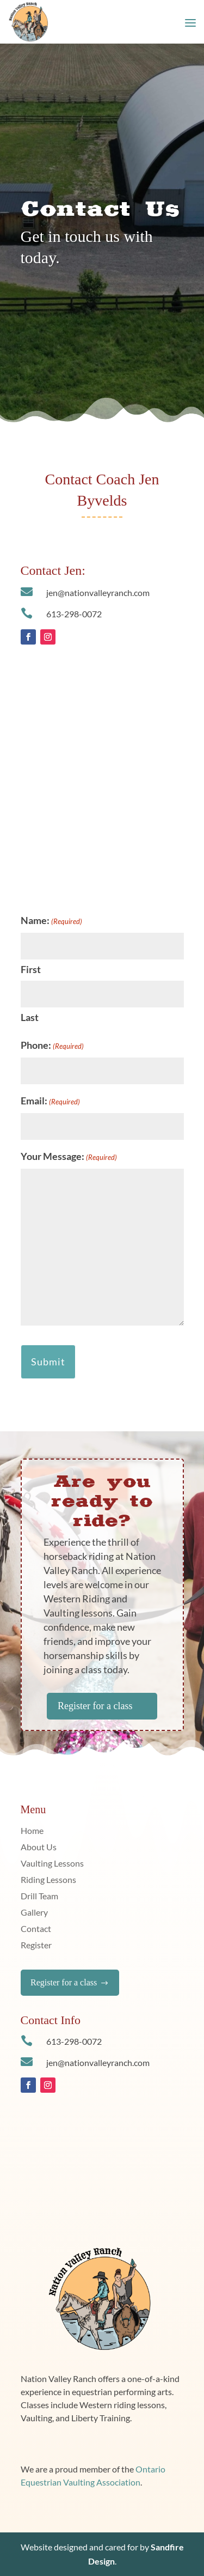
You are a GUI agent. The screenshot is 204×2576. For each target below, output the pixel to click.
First (31, 969)
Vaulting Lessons (52, 1864)
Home (32, 1831)
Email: (50, 1102)
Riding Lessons (48, 1880)
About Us (39, 1847)
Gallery (34, 1913)
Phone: (52, 1046)
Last (30, 1017)
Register (36, 1945)
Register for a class (102, 1706)
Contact (36, 1929)
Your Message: (69, 1157)
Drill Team (39, 1896)
